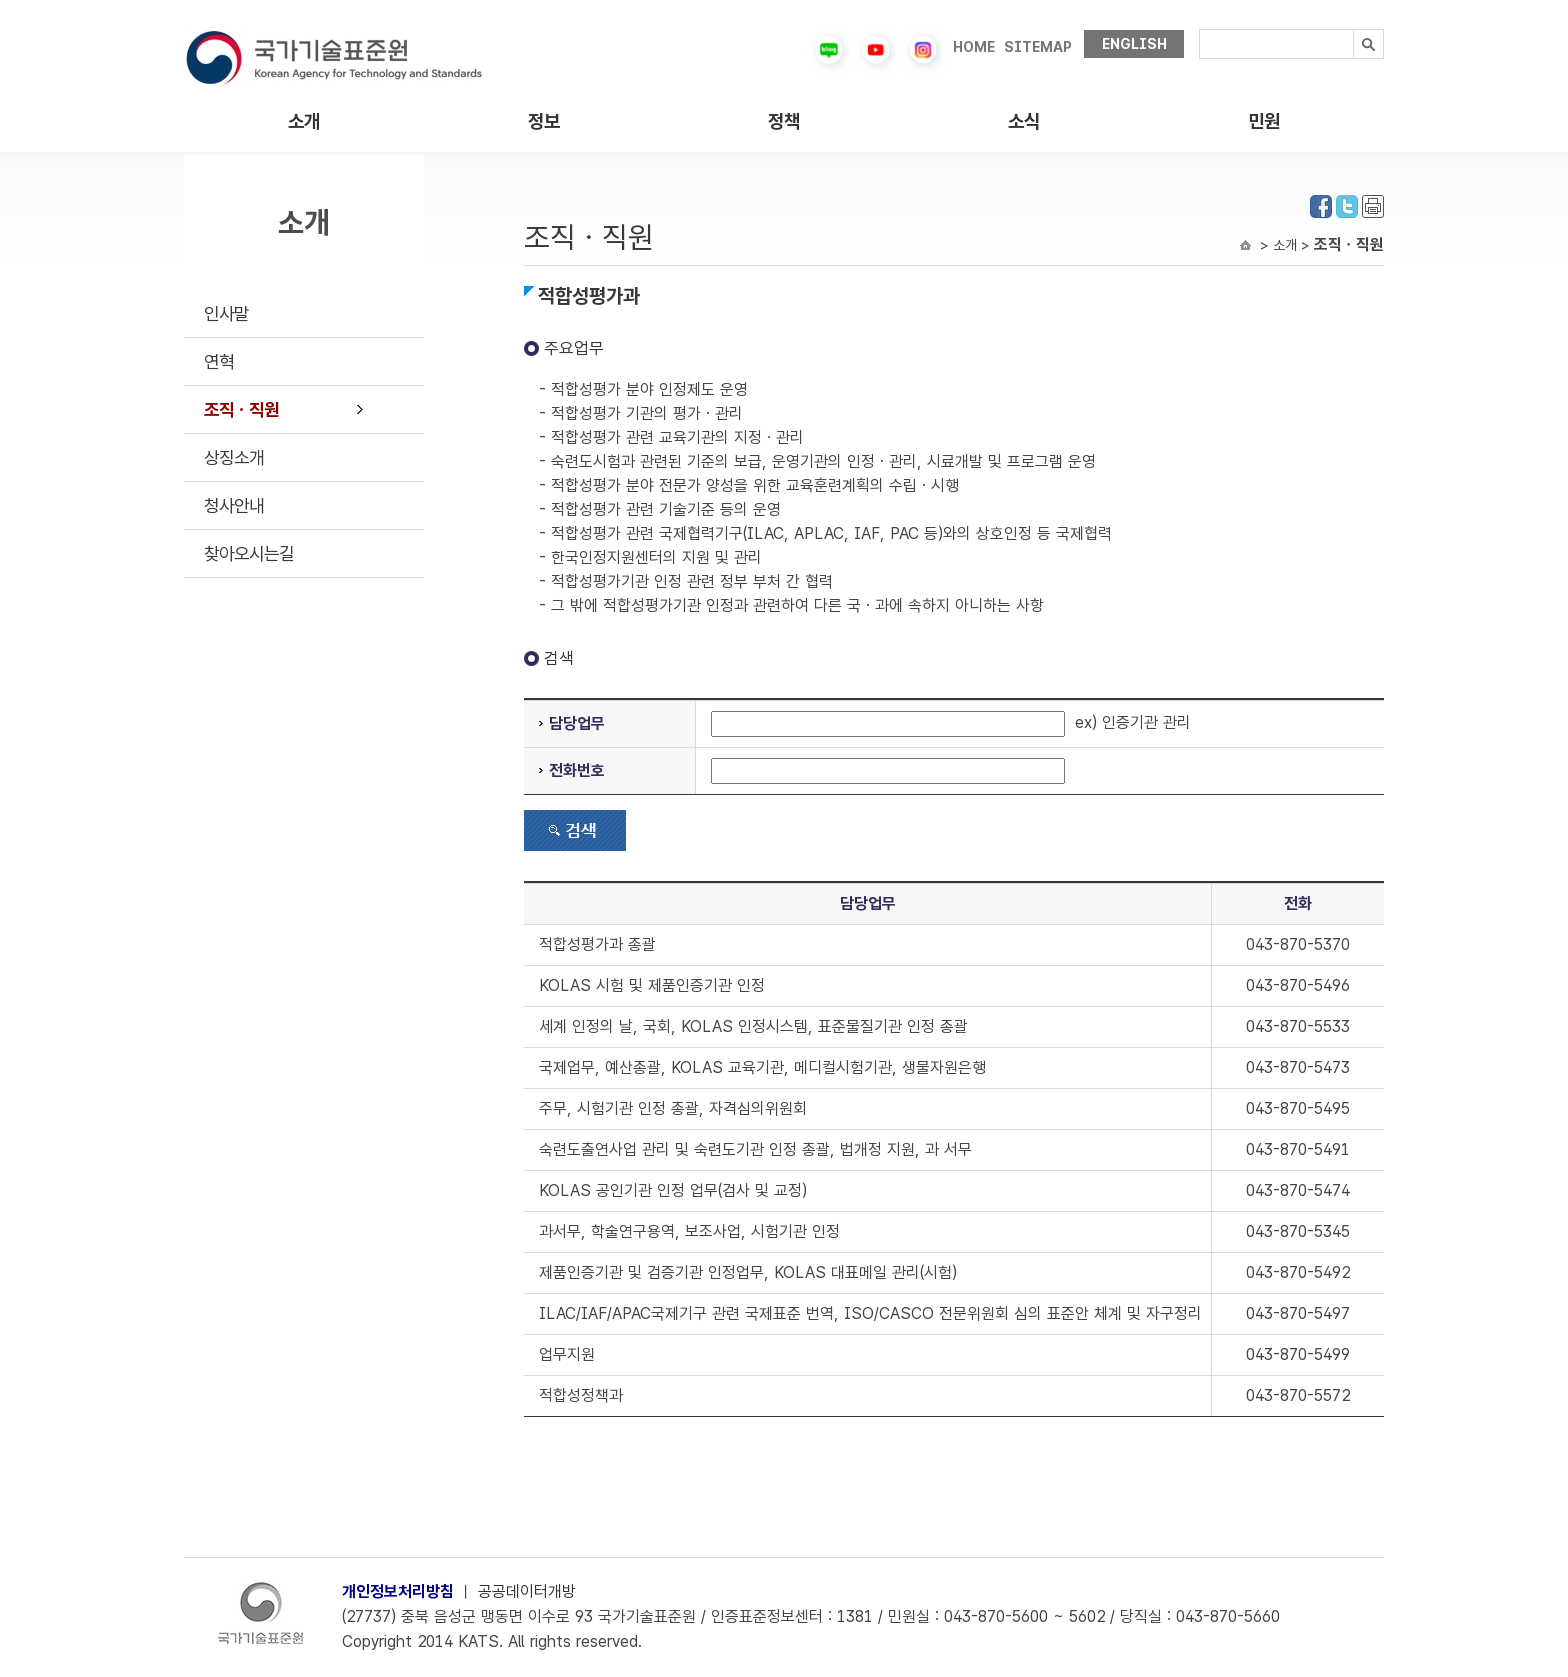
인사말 (226, 313)
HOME (974, 47)
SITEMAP (1038, 47)
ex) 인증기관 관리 (951, 722)
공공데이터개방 (527, 1591)
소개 (304, 121)
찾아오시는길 (249, 553)
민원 (1264, 121)
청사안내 (234, 505)
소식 (1024, 121)
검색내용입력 (1199, 29)
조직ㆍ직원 (241, 409)
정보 (544, 121)
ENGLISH (1134, 44)
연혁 (219, 361)
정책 (784, 121)
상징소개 (234, 457)
